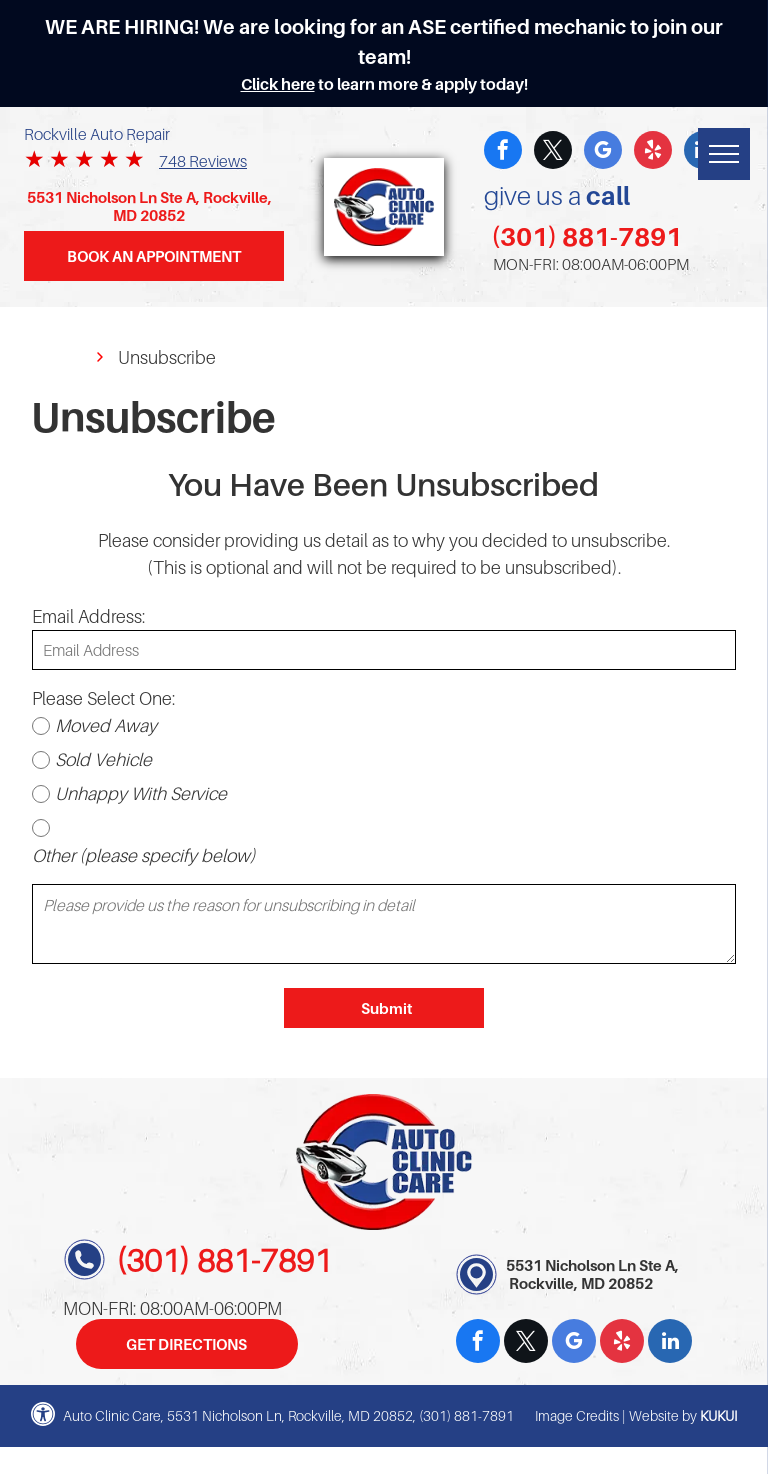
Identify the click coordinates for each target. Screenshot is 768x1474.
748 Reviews (203, 161)
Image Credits (577, 1415)
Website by (663, 1415)
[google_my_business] (603, 152)
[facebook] (503, 152)
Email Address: (88, 616)
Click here (278, 84)
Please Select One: (103, 698)
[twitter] (553, 152)
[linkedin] (670, 1343)
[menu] (724, 154)
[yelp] (653, 152)
